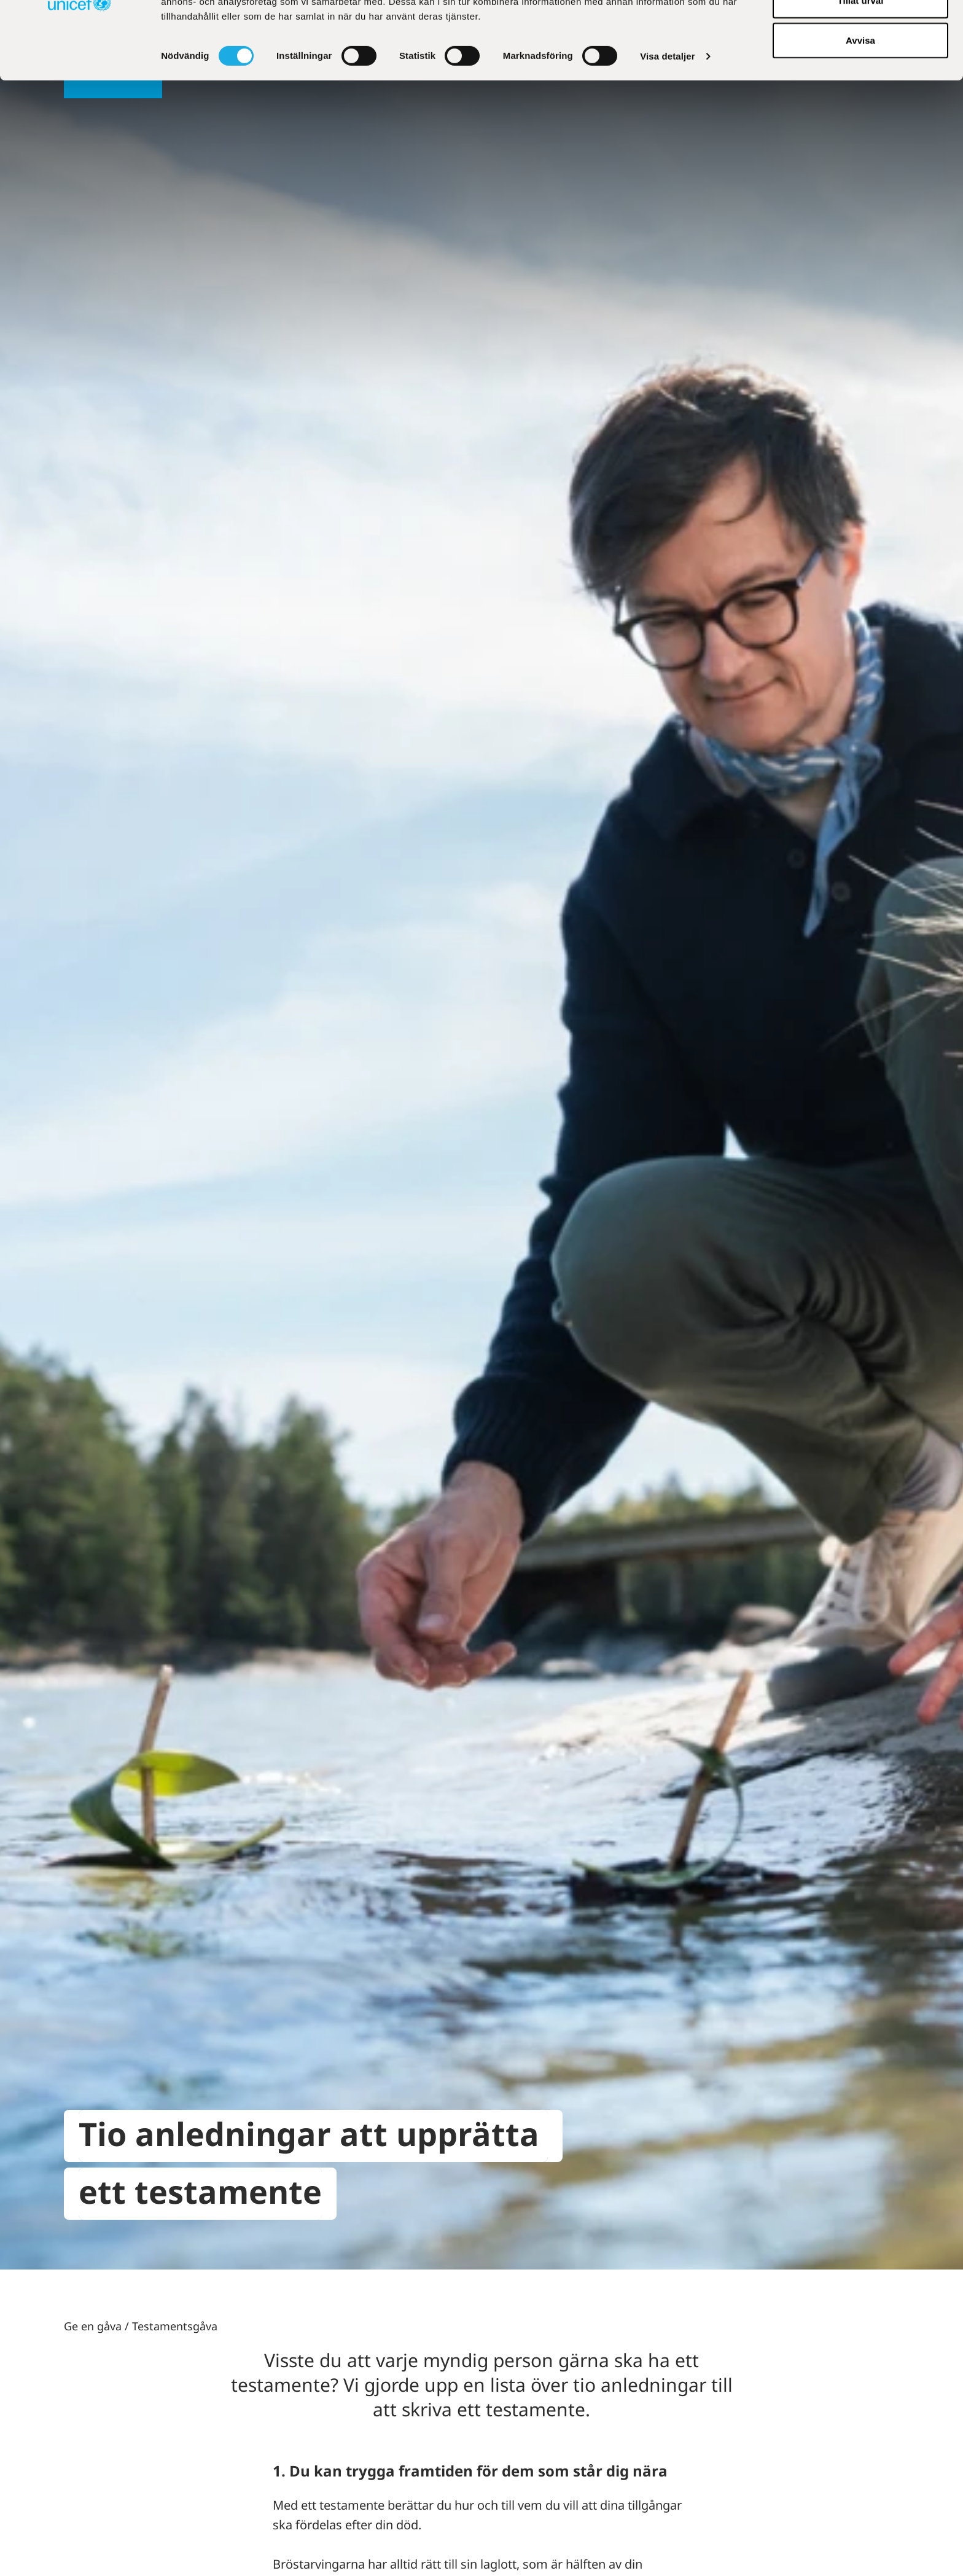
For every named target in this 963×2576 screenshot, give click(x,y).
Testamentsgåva (174, 2326)
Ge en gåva (93, 2326)
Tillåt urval (861, 73)
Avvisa (860, 112)
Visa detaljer (667, 128)
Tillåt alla (860, 32)
